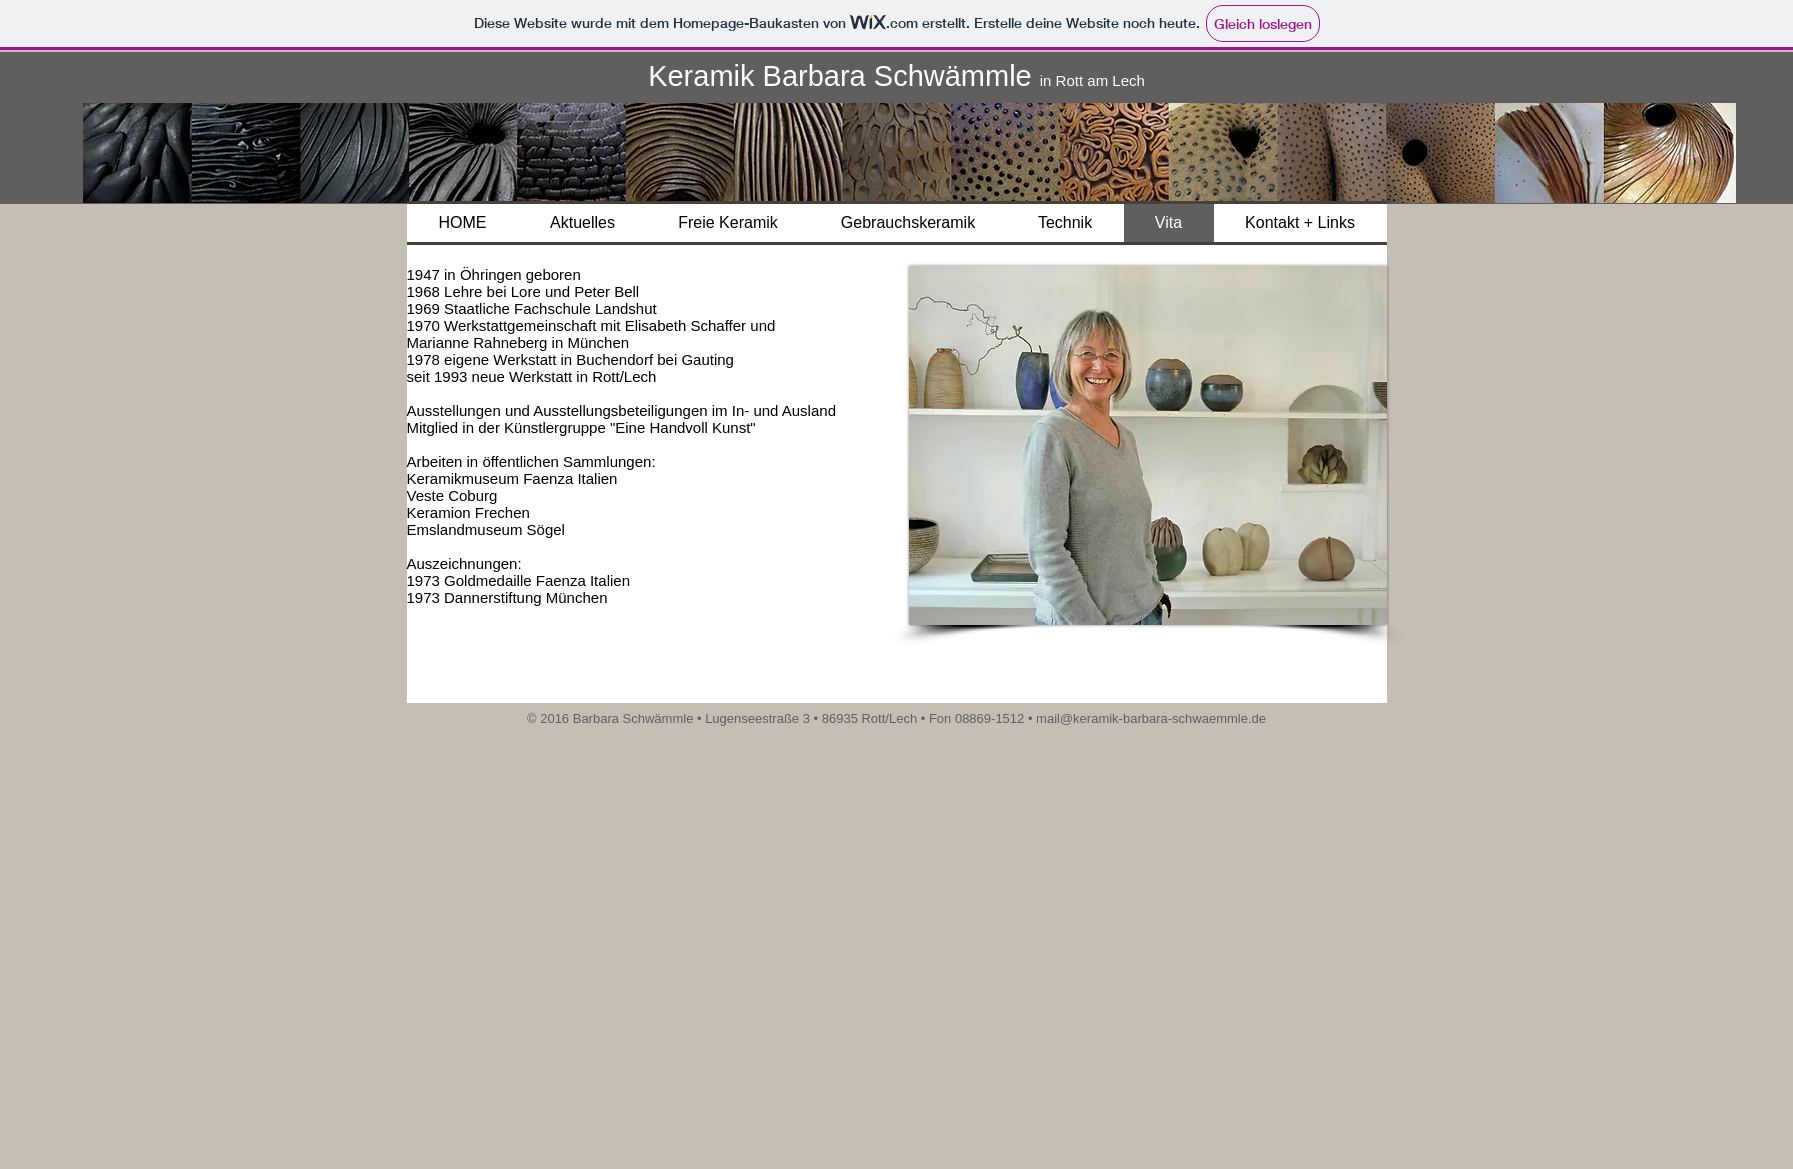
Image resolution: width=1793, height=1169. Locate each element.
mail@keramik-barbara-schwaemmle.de (1151, 718)
